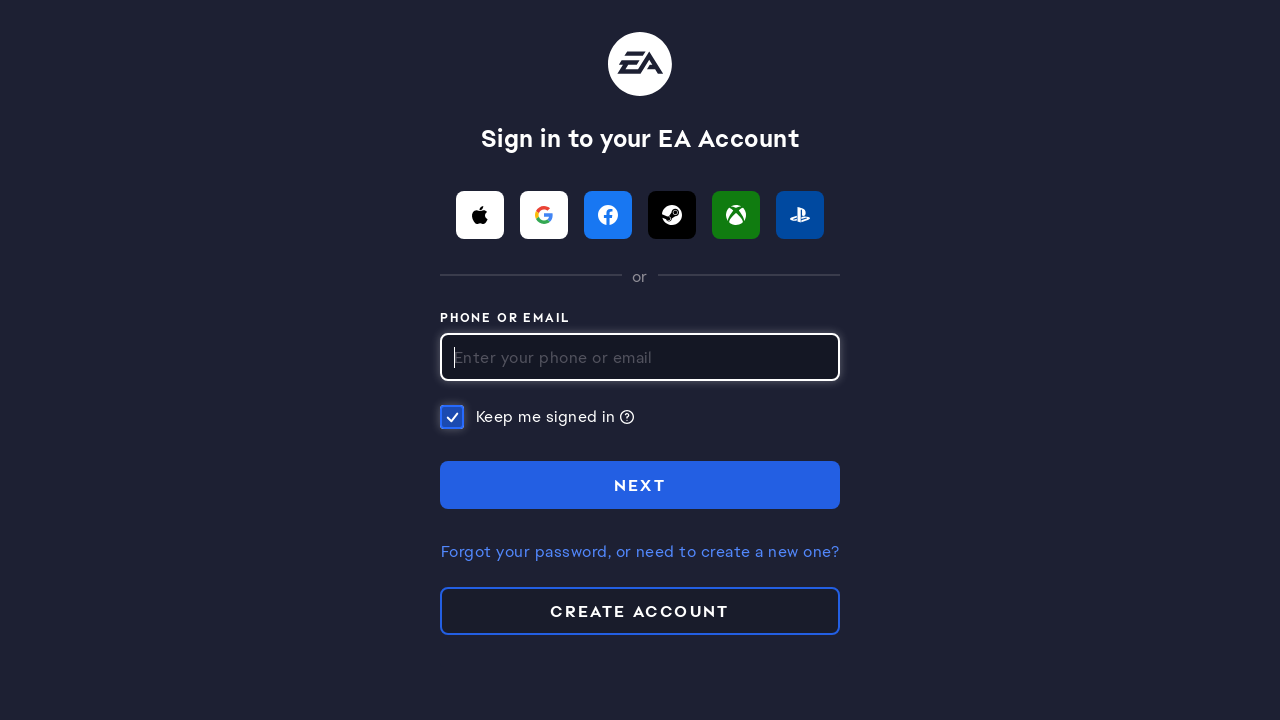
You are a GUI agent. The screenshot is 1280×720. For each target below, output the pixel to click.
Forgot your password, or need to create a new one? (640, 552)
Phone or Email (505, 319)
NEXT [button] (640, 485)
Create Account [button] (640, 611)
